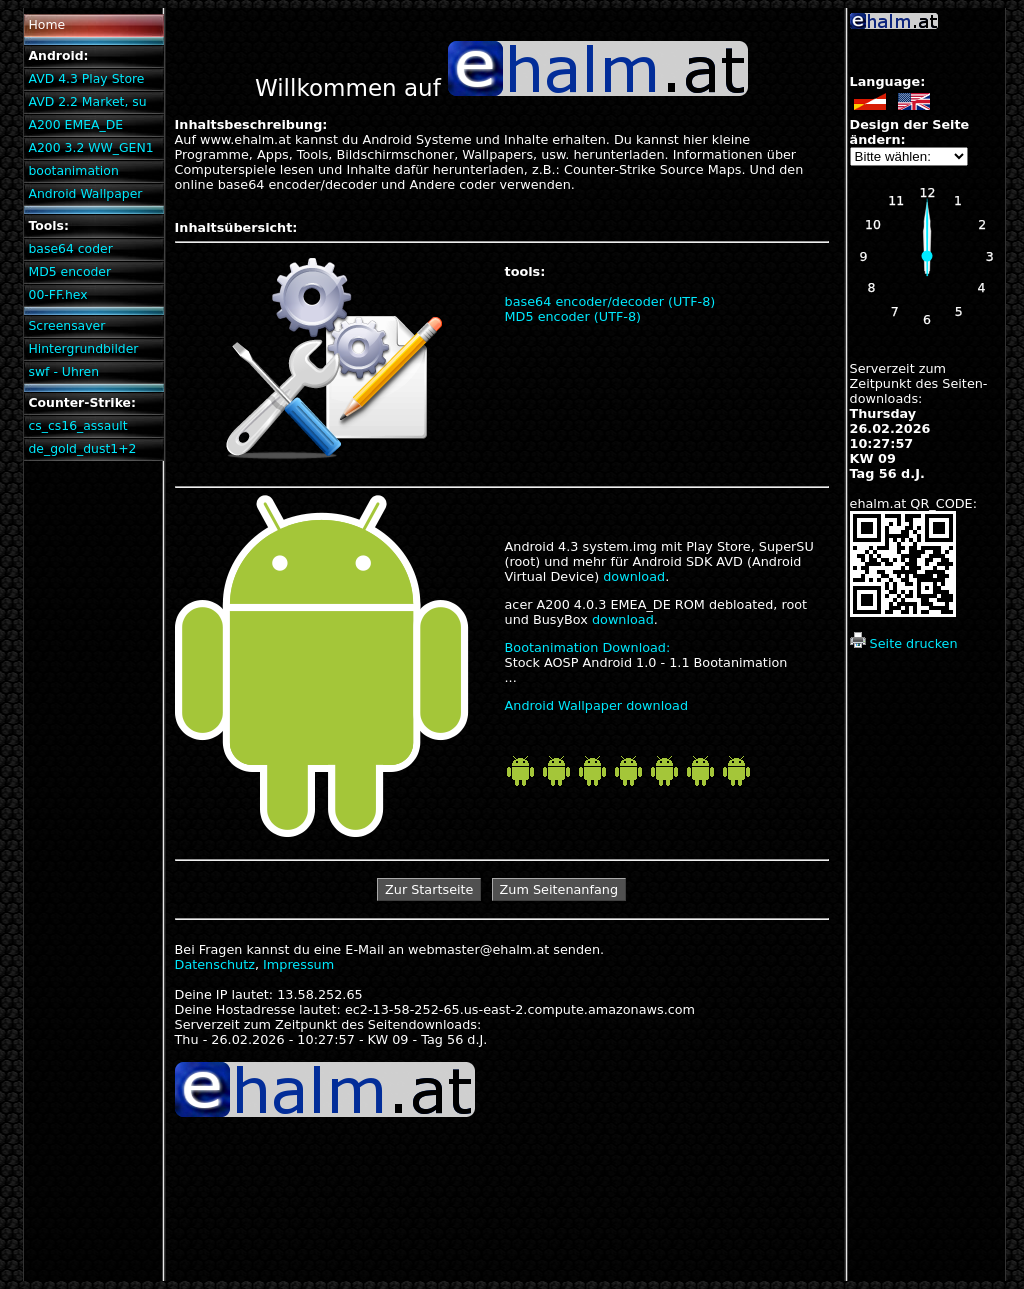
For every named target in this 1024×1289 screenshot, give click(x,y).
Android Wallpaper (85, 193)
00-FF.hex (57, 294)
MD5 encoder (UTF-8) (573, 316)
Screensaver (66, 325)
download (634, 576)
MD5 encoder (69, 271)
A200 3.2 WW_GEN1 (90, 147)
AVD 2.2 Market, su (87, 101)
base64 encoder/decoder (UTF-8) (610, 301)
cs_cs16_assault (77, 425)
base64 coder (70, 248)
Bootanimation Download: (588, 647)
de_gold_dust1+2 (82, 448)
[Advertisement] (926, 981)
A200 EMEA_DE (75, 124)
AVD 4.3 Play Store (86, 78)
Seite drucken (904, 643)
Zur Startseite (429, 889)
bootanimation (73, 170)
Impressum (298, 964)
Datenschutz (215, 964)
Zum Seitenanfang (559, 889)
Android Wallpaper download (597, 705)
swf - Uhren (63, 371)
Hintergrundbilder (83, 348)
